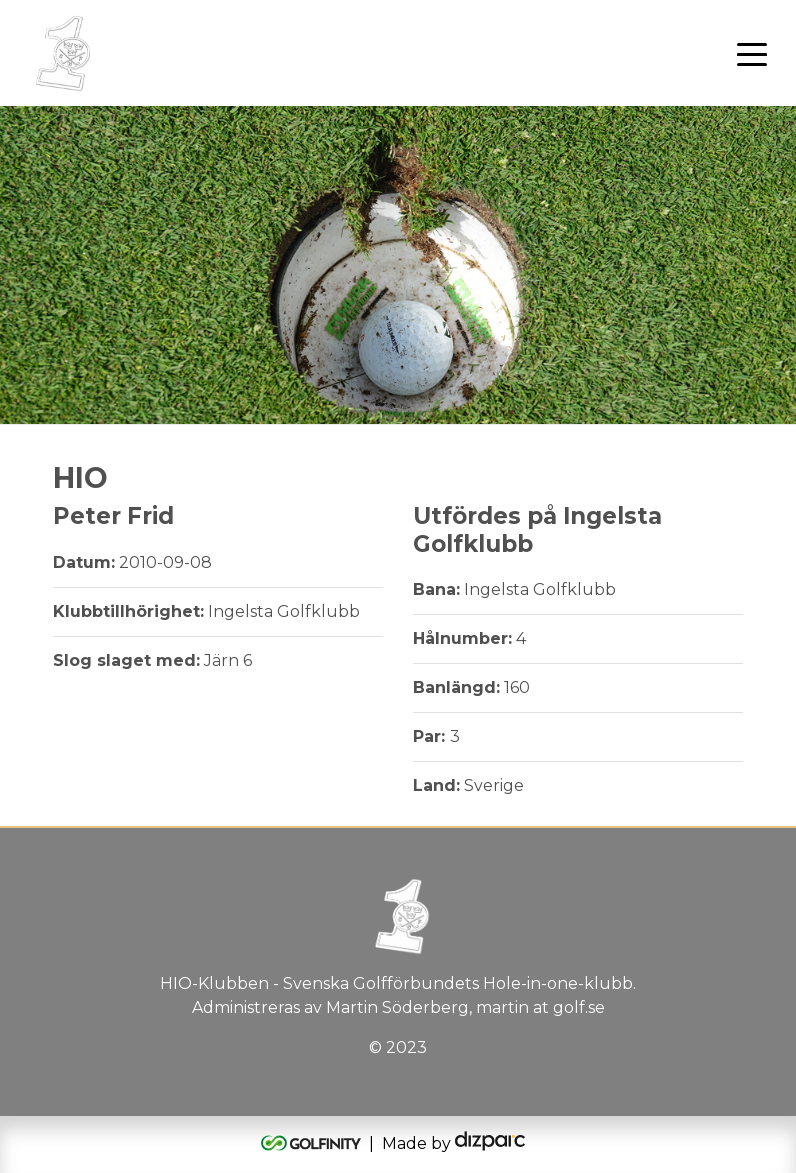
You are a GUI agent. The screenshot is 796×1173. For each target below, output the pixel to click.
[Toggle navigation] (752, 53)
